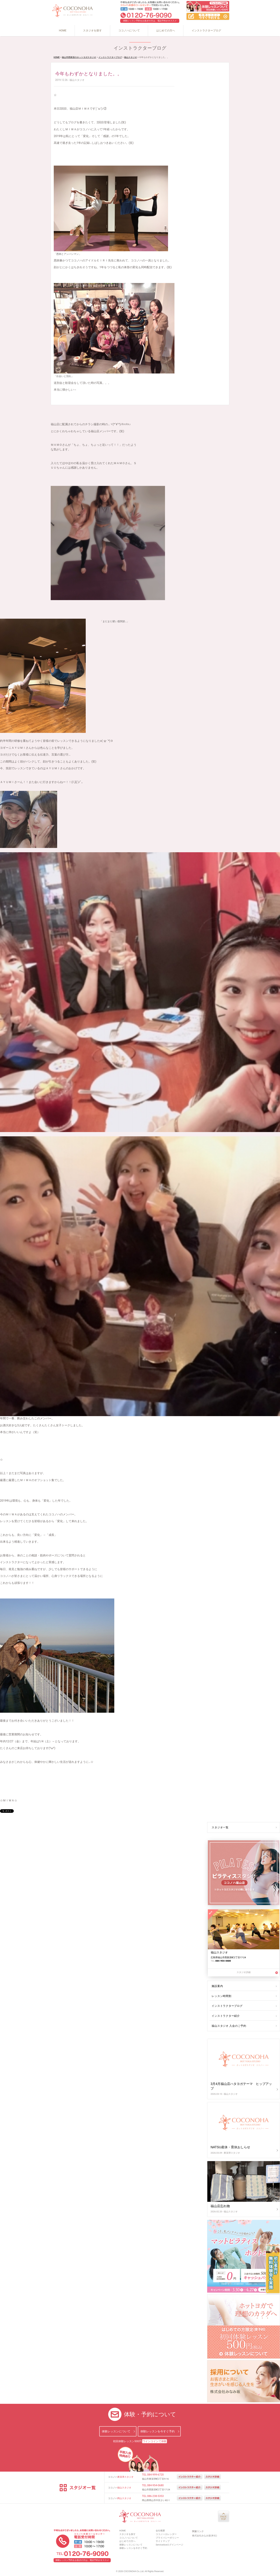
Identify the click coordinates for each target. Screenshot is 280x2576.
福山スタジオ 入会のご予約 (228, 2025)
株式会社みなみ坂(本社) (204, 2535)
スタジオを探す (92, 30)
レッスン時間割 (221, 1996)
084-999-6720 (155, 2474)
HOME (62, 30)
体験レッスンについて (116, 2431)
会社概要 (160, 2530)
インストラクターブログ (206, 30)
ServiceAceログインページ (169, 2544)
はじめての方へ (165, 30)
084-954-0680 (155, 2485)
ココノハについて (129, 30)
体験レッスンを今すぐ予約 (157, 2431)
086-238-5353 (155, 2496)
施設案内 (217, 1986)
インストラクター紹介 (225, 2015)
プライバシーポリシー (167, 2537)
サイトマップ (163, 2541)
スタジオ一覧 (220, 1827)
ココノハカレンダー (166, 2534)
